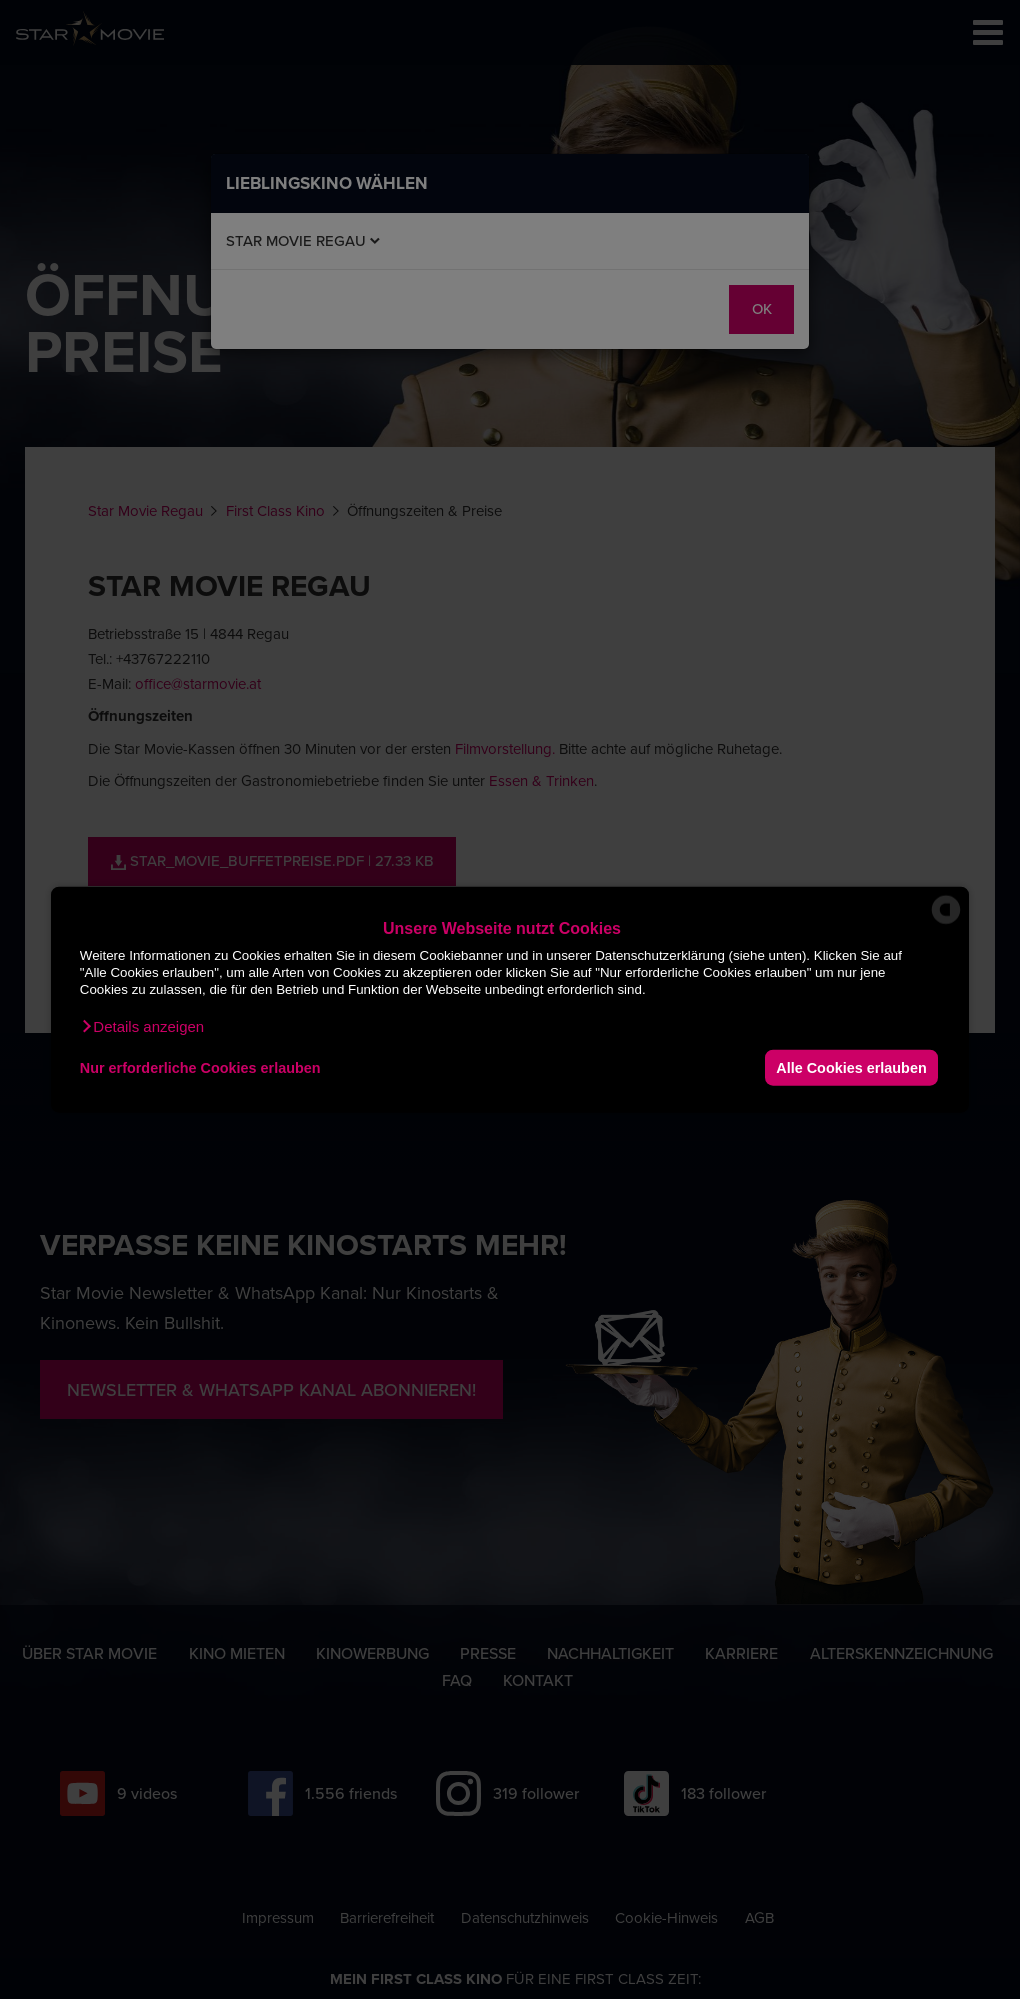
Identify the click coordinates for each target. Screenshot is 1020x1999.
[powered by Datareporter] (946, 922)
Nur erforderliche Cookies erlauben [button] (200, 1067)
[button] (142, 1027)
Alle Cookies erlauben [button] (851, 1067)
